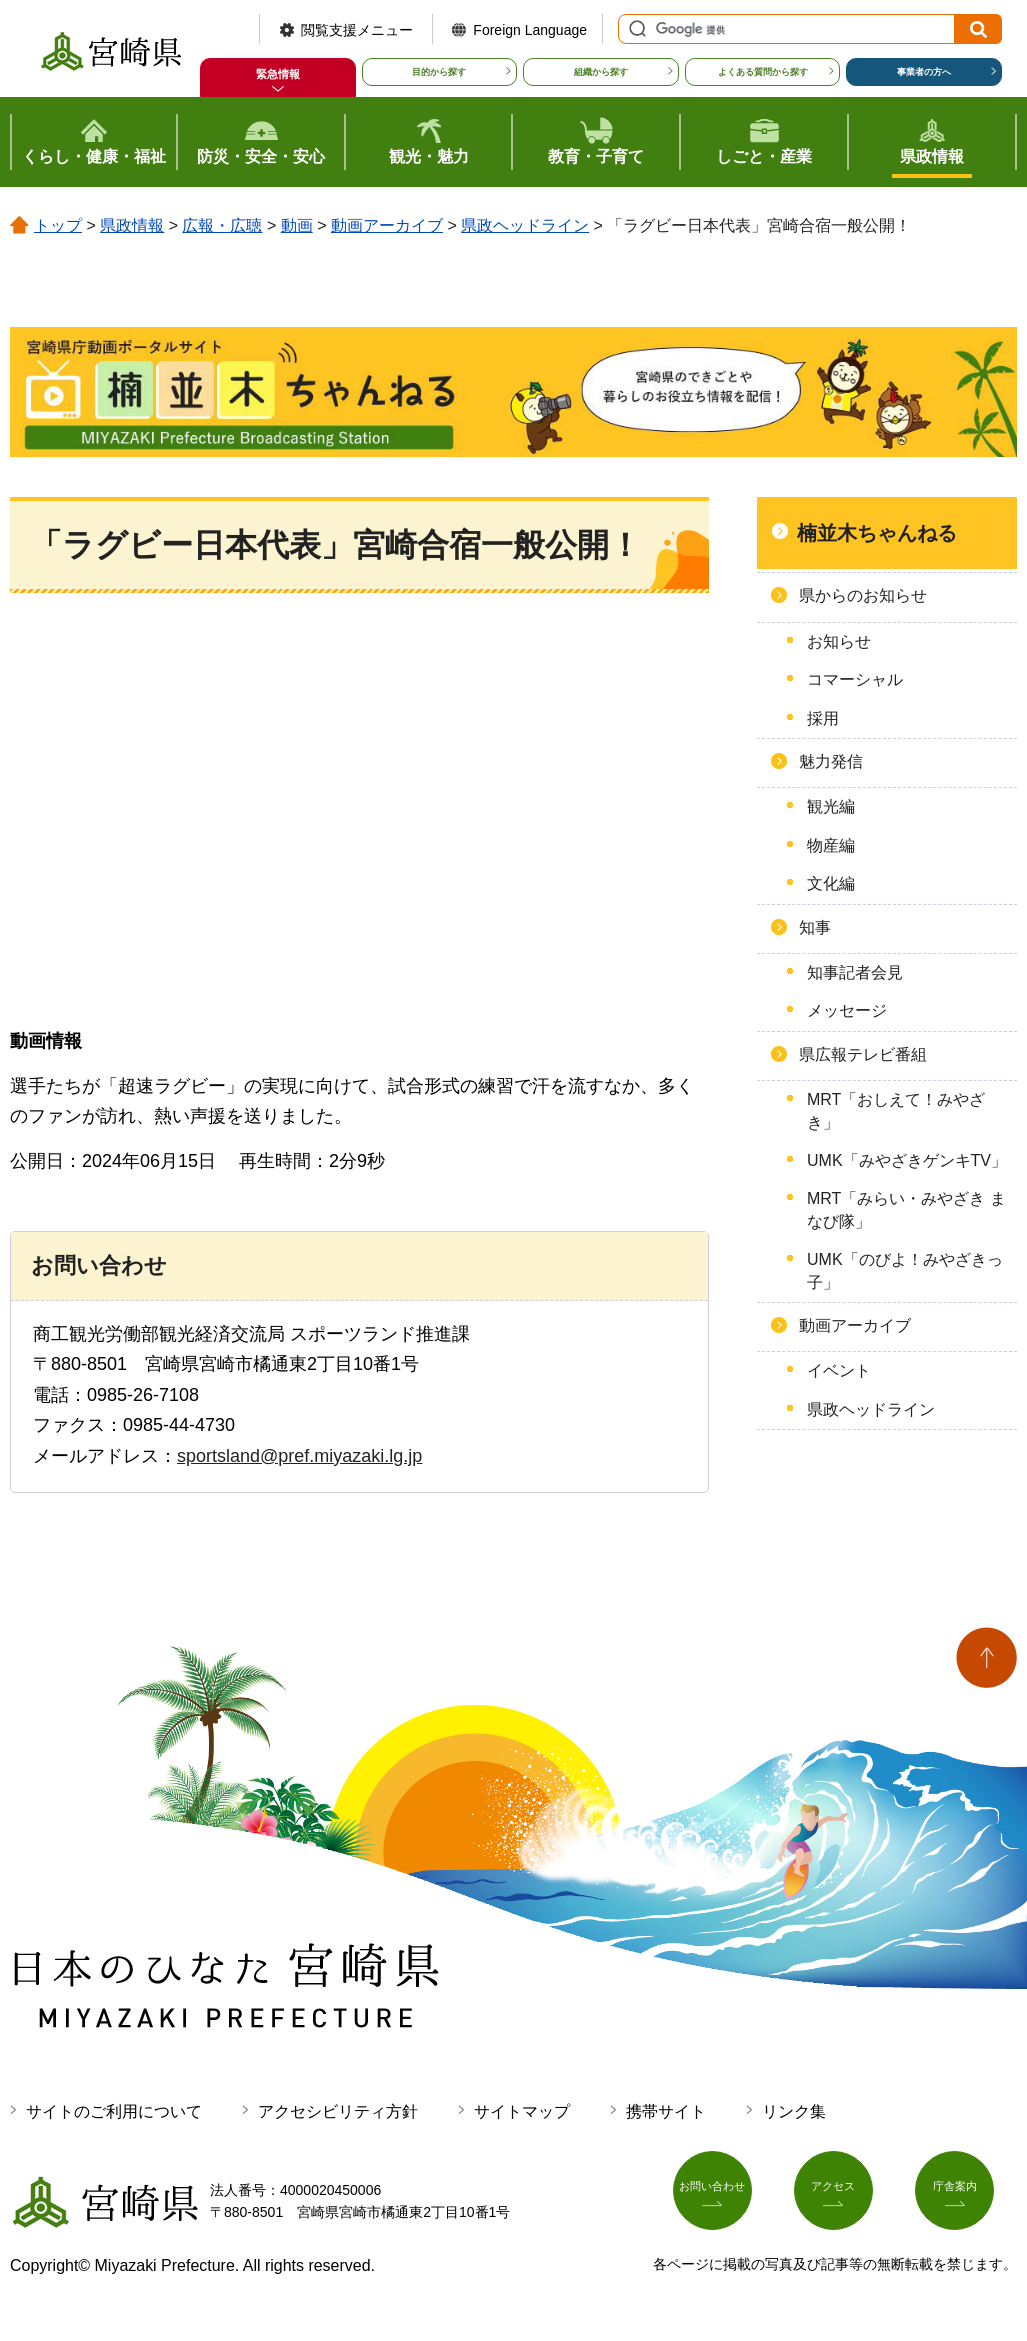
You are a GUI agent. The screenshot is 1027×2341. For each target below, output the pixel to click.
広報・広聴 (222, 225)
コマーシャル (855, 679)
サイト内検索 (635, 29)
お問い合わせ (724, 2197)
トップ (58, 225)
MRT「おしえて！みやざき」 (896, 1110)
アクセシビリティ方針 (338, 2111)
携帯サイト (666, 2111)
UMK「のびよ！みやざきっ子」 (905, 1270)
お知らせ (839, 641)
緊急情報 (278, 74)
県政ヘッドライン (525, 225)
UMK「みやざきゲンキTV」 (907, 1160)
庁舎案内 (966, 2197)
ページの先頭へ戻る (986, 1657)
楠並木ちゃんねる (877, 533)
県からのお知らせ (863, 595)
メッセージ (847, 1010)
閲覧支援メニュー (357, 30)
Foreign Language (530, 30)
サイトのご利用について (114, 2111)
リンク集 (794, 2111)
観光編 (831, 806)
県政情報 (132, 225)
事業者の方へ (924, 72)
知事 (815, 927)
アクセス (845, 2197)
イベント (839, 1370)
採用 (823, 718)
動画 (297, 225)
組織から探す (601, 72)
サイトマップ (522, 2111)
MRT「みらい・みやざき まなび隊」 (906, 1209)
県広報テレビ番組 (863, 1054)
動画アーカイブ (387, 225)
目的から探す (439, 72)
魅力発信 (831, 761)
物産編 (831, 845)
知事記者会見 (855, 972)
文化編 (831, 883)
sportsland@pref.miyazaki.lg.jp (299, 1456)
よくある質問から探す (763, 72)
